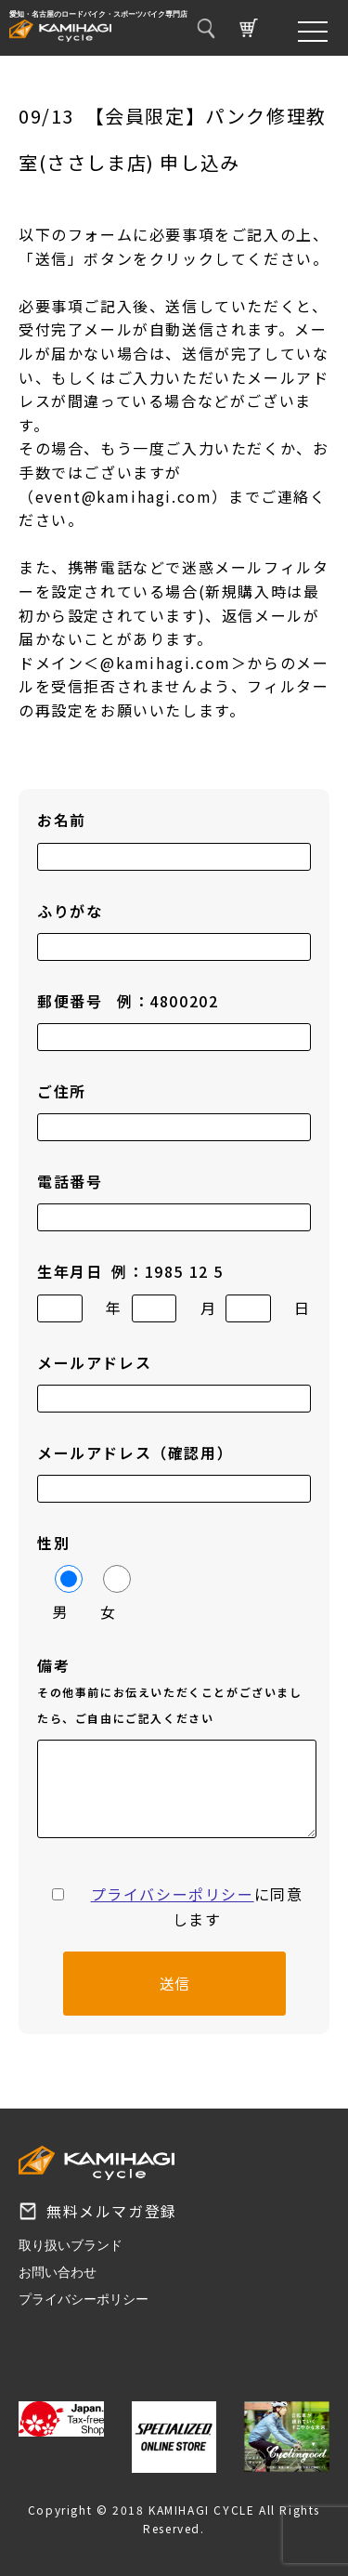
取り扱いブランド (70, 2245)
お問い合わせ (58, 2272)
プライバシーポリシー (172, 1894)
